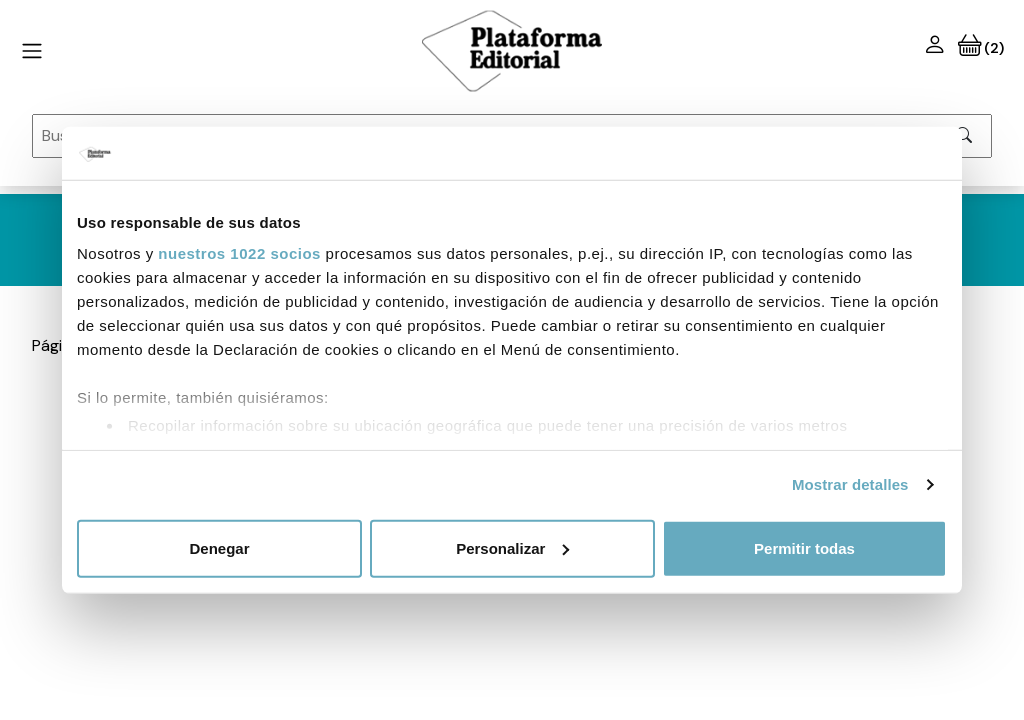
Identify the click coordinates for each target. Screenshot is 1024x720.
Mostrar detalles (850, 484)
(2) (980, 48)
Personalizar (512, 547)
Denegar (219, 547)
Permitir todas (804, 547)
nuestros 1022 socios (239, 253)
